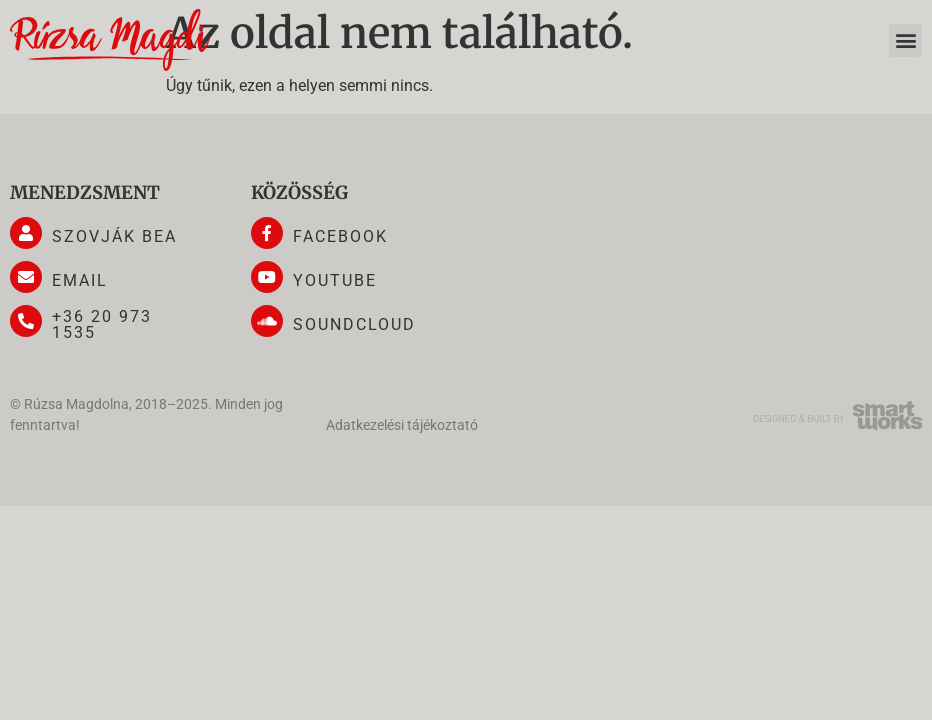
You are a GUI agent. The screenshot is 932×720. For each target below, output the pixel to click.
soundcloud (354, 324)
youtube (335, 280)
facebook (340, 236)
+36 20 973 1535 (102, 324)
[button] (905, 40)
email (80, 280)
